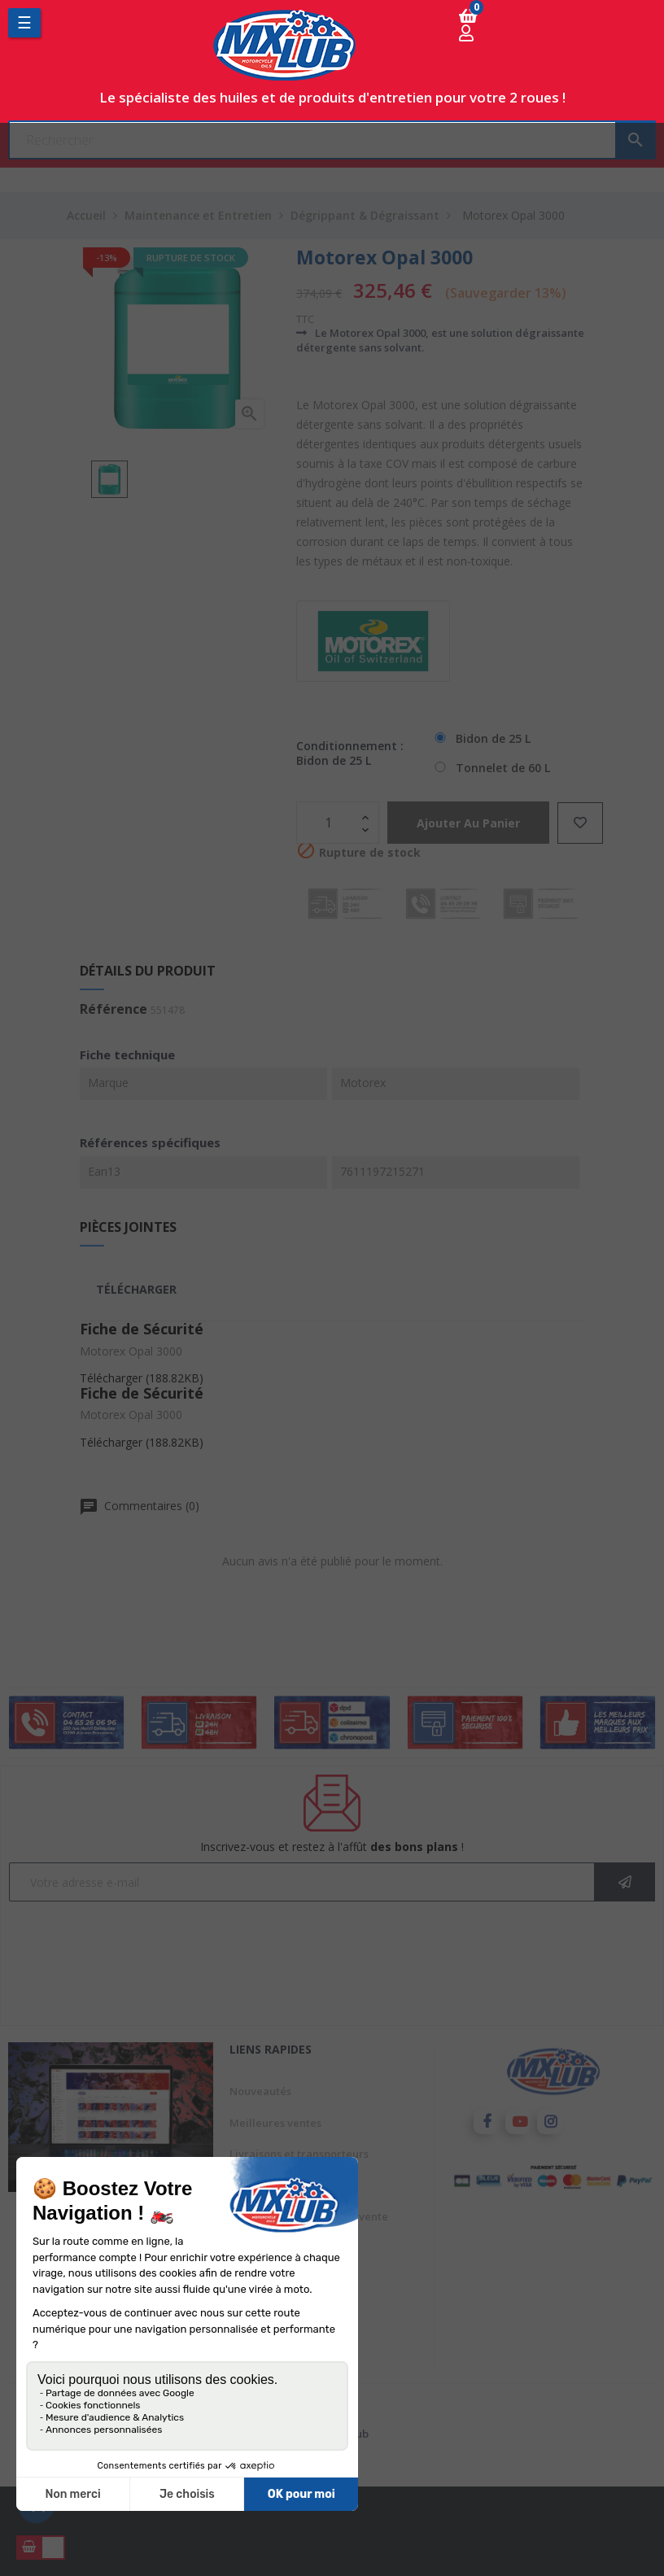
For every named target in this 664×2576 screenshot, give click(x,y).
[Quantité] (328, 822)
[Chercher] (332, 139)
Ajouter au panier (472, 823)
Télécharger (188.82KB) (141, 1378)
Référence (113, 1009)
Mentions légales (273, 2185)
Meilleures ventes (275, 2122)
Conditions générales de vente (308, 2216)
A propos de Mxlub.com (289, 2248)
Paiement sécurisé (277, 2279)
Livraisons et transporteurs (299, 2153)
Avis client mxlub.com (285, 2310)
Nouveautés (260, 2091)
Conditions (257, 2341)
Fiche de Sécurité (141, 1328)
